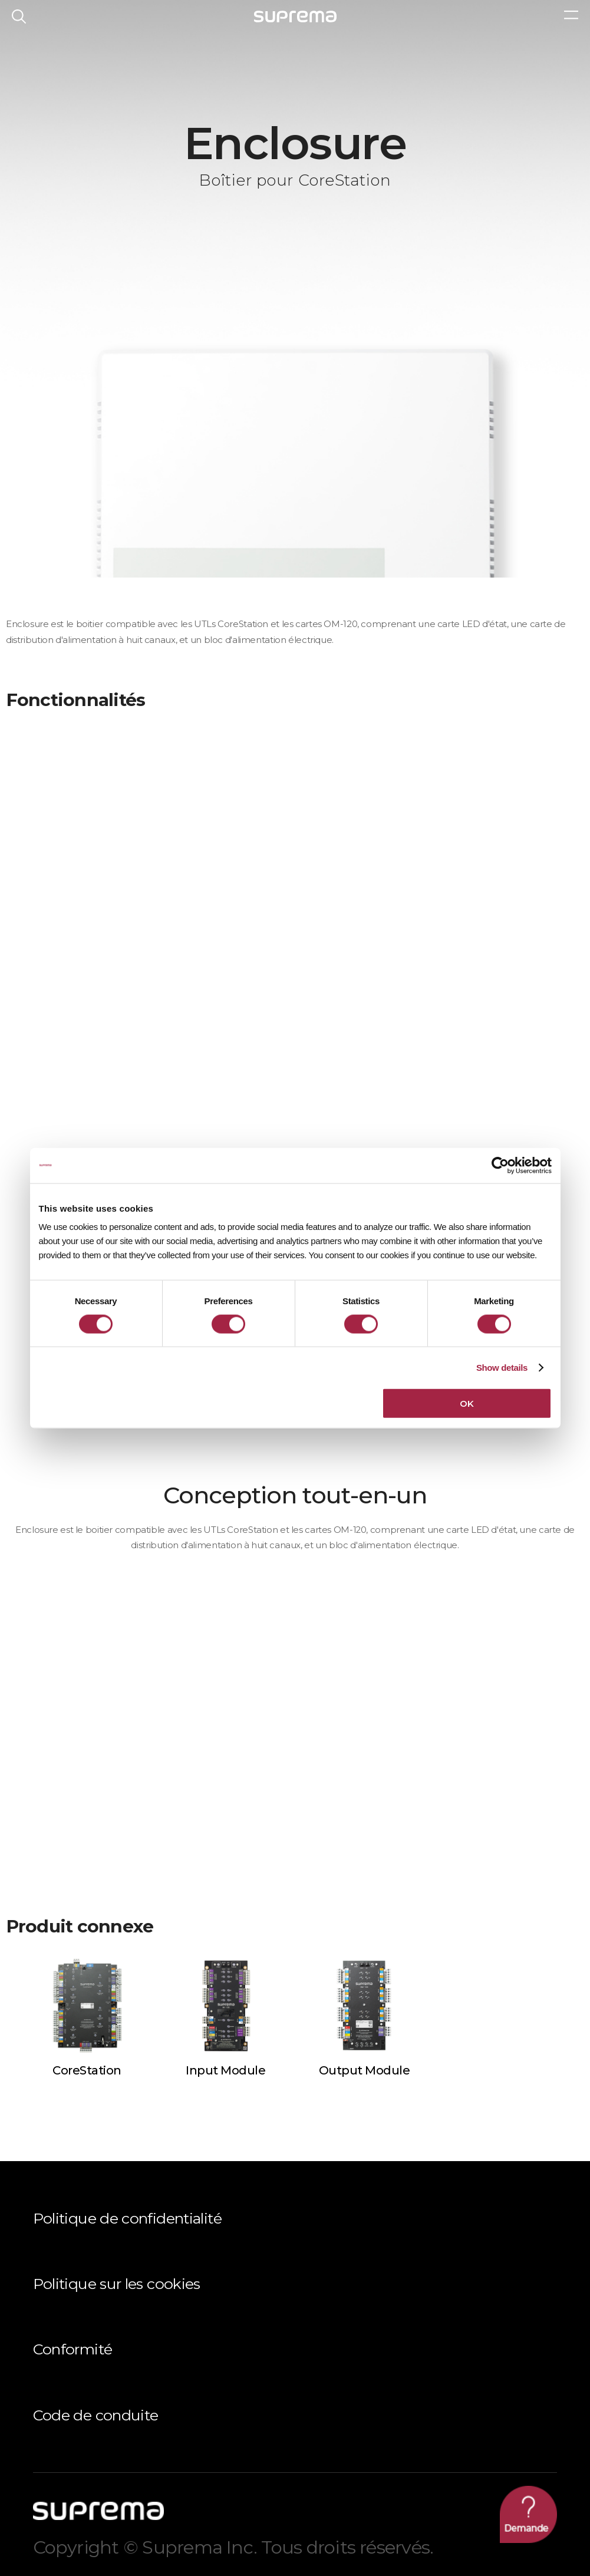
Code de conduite (96, 2415)
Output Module (364, 2070)
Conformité (73, 2349)
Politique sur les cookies (116, 2284)
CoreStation (86, 2070)
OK (466, 1403)
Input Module (225, 2070)
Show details (502, 1367)
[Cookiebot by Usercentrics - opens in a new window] (500, 1165)
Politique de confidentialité (127, 2218)
